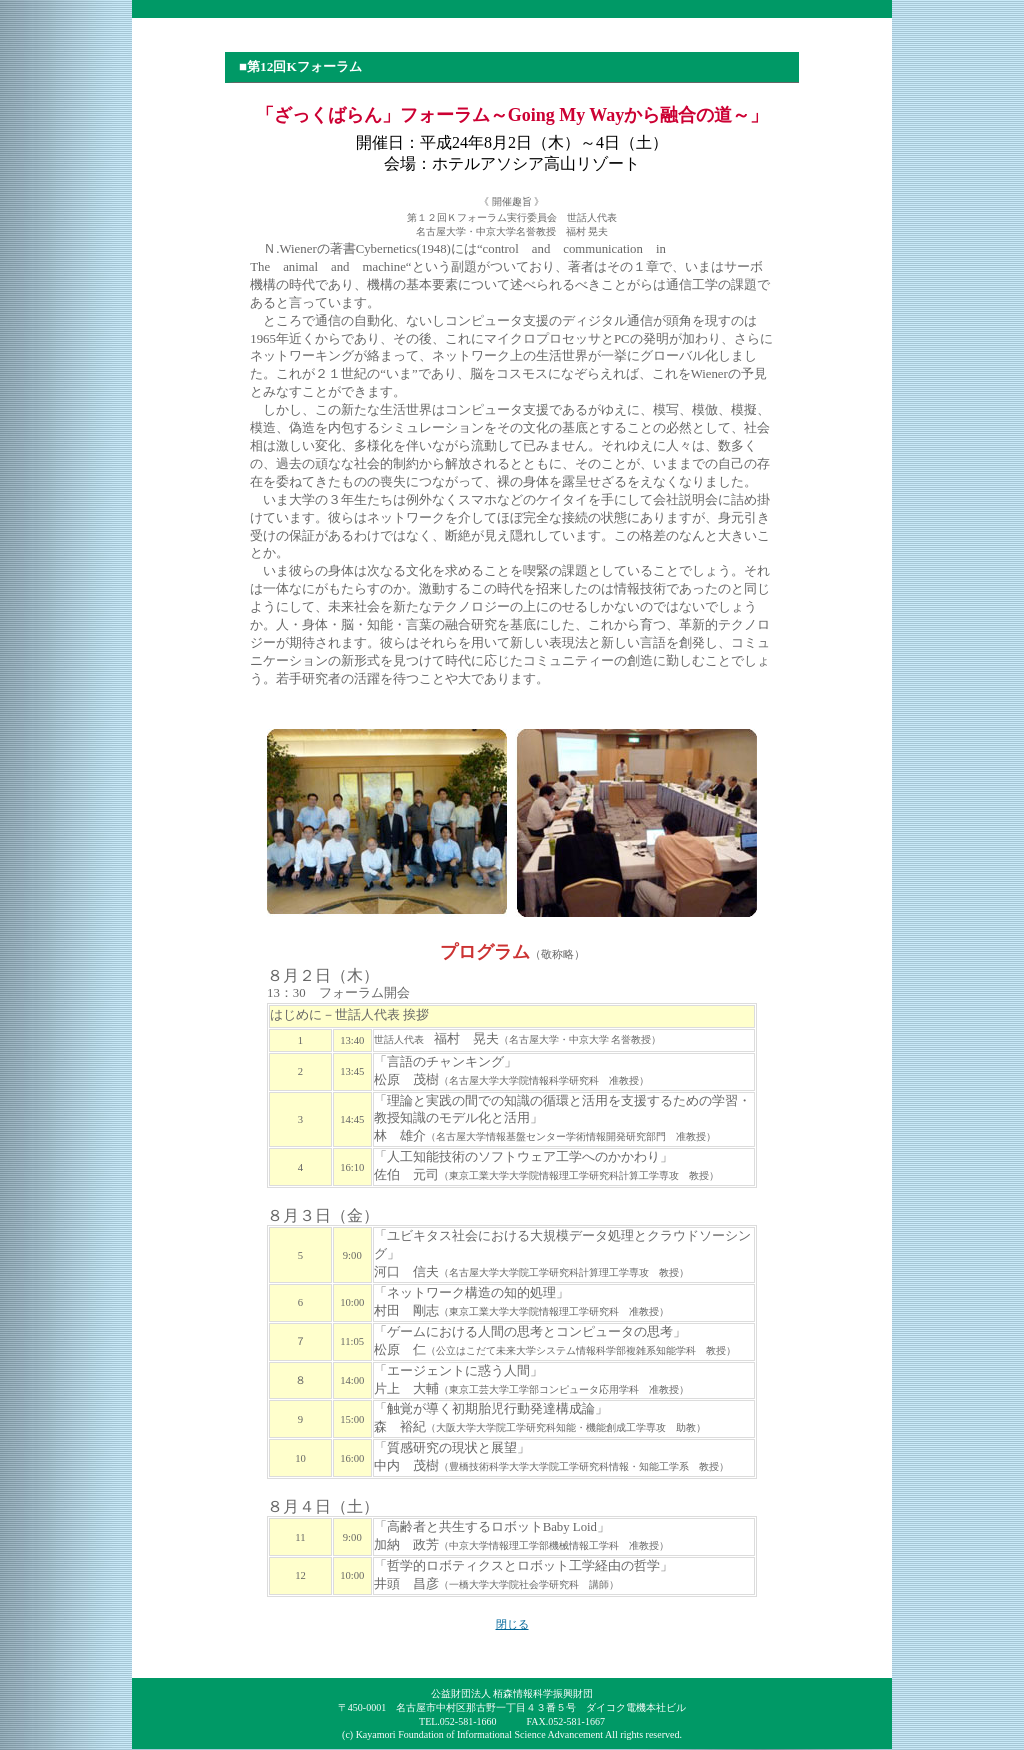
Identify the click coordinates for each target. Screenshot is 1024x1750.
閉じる (512, 1624)
